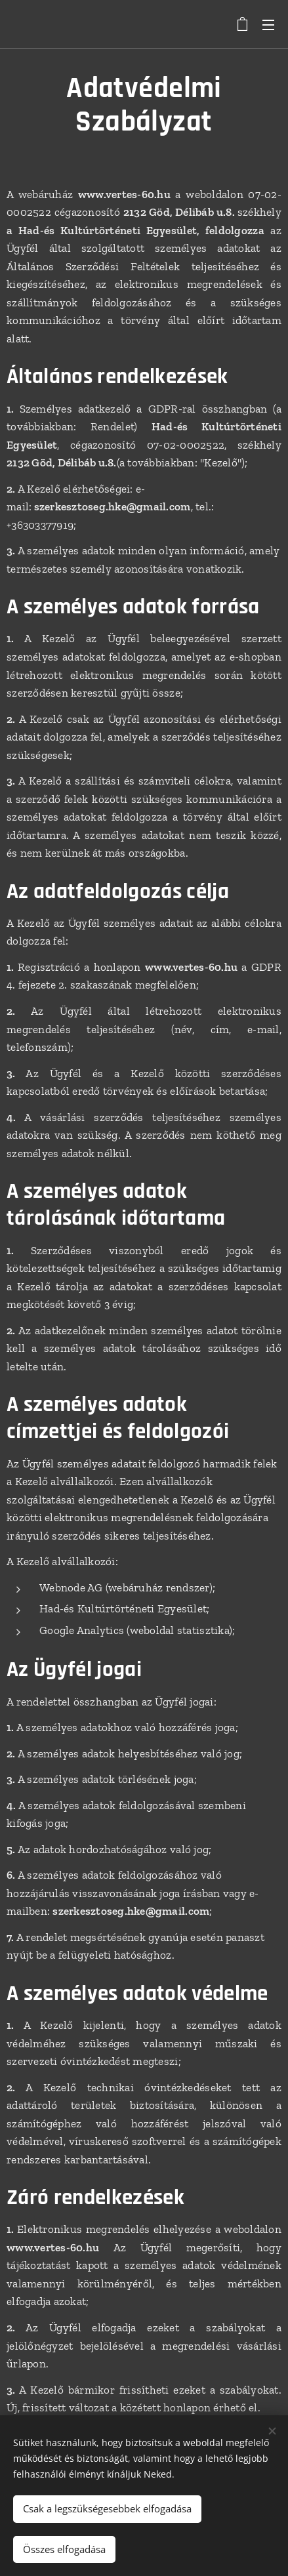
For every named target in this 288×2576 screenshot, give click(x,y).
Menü (268, 25)
